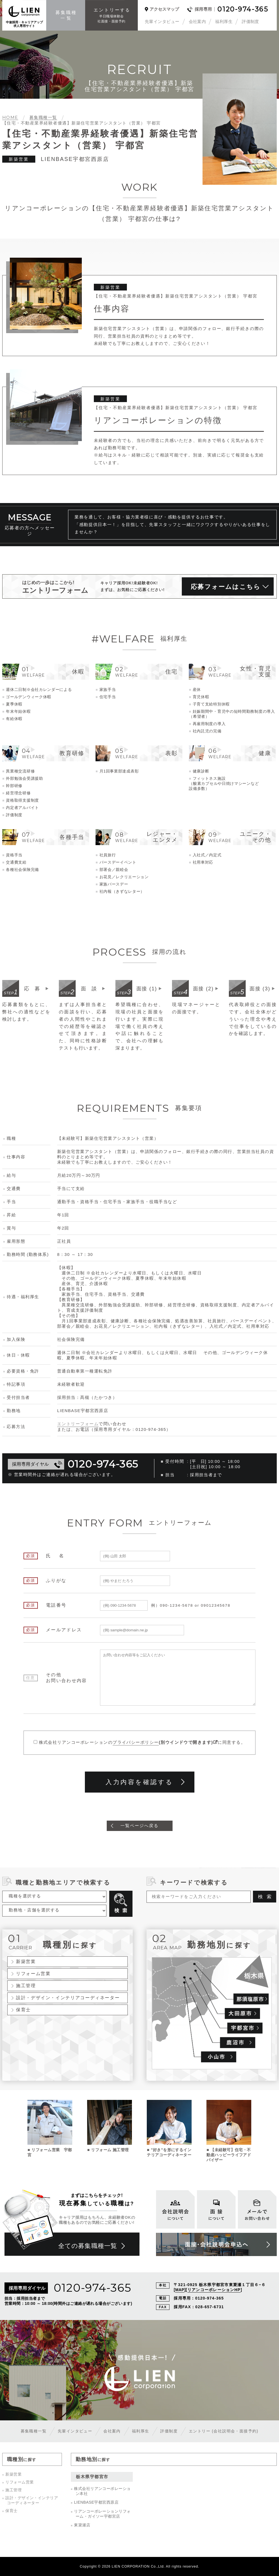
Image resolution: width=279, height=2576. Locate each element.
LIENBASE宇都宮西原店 (96, 2502)
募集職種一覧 (33, 2431)
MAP (179, 2289)
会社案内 (197, 21)
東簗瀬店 (82, 2525)
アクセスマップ (164, 9)
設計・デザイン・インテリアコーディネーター (68, 1997)
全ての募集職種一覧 (87, 2245)
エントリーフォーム (78, 1424)
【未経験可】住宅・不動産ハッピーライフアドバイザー (228, 2155)
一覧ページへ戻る (139, 1825)
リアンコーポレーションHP (214, 2289)
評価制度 (250, 21)
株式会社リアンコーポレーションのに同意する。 (142, 1742)
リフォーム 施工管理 (110, 2150)
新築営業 (26, 1961)
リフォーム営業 (33, 1973)
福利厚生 (223, 21)
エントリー (223, 2431)
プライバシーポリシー (136, 1742)
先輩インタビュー (162, 21)
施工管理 (26, 1985)
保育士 (23, 2009)
